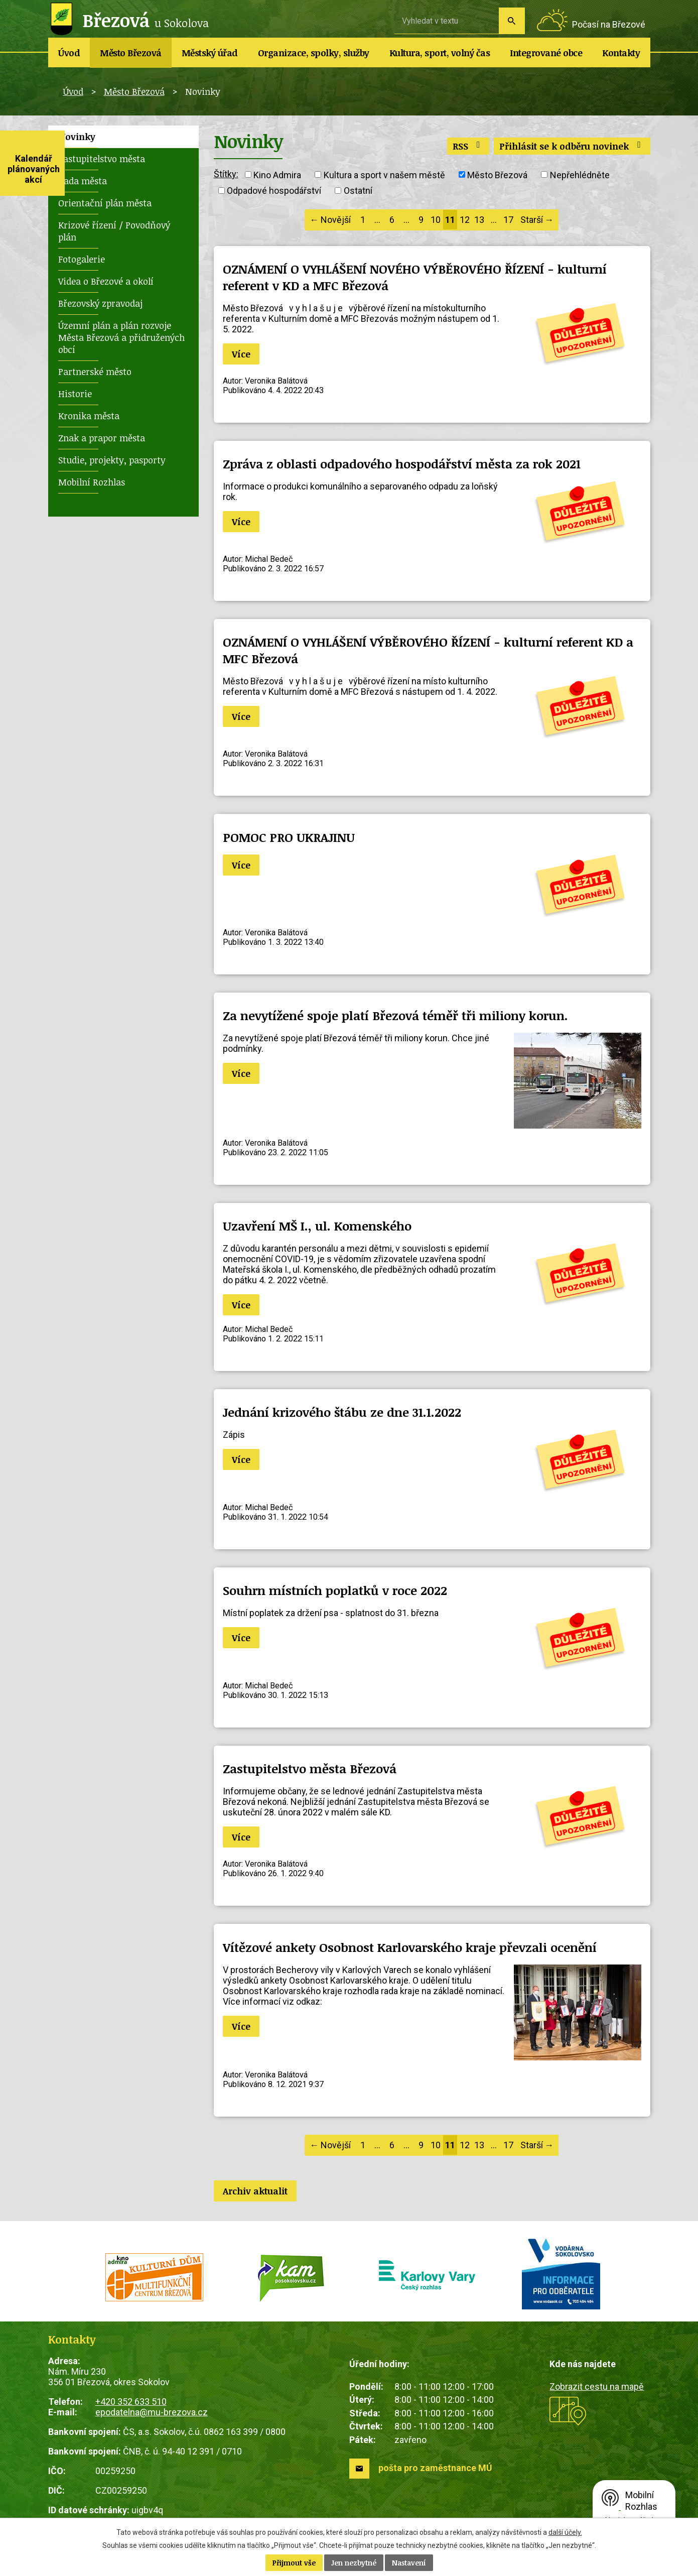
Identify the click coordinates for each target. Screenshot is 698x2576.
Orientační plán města (105, 203)
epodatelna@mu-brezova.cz (151, 2412)
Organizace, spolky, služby (313, 53)
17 (508, 219)
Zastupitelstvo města (101, 159)
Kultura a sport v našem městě (384, 174)
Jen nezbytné (353, 2562)
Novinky (76, 137)
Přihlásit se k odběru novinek (572, 146)
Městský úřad (210, 53)
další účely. (565, 2532)
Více (241, 354)
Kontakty (621, 53)
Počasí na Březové (608, 24)
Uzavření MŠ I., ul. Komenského (317, 1225)
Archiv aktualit (255, 2191)
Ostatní (358, 190)
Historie (75, 394)
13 (479, 219)
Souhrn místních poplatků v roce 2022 (335, 1590)
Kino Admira (277, 174)
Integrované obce (546, 53)
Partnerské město (94, 371)
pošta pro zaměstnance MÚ (435, 2468)
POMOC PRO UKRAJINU (289, 837)
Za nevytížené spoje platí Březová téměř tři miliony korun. (395, 1015)
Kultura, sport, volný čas (439, 53)
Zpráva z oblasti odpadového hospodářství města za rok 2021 (402, 463)
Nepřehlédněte (580, 174)
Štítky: (226, 174)
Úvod (69, 53)
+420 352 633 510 (131, 2401)
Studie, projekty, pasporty (112, 460)
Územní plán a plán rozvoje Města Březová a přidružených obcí (121, 337)
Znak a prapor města (101, 438)
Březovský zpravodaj (100, 303)
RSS (468, 146)
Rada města (82, 181)
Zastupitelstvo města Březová (309, 1768)
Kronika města (88, 416)
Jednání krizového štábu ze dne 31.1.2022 (342, 1412)
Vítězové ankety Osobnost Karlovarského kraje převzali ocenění (410, 1947)
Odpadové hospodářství (274, 190)
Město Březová (131, 53)
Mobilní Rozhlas (91, 482)
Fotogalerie (81, 259)
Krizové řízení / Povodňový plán (114, 231)
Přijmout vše (294, 2562)
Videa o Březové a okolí (106, 281)
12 (465, 219)
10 (436, 219)
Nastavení (409, 2562)
